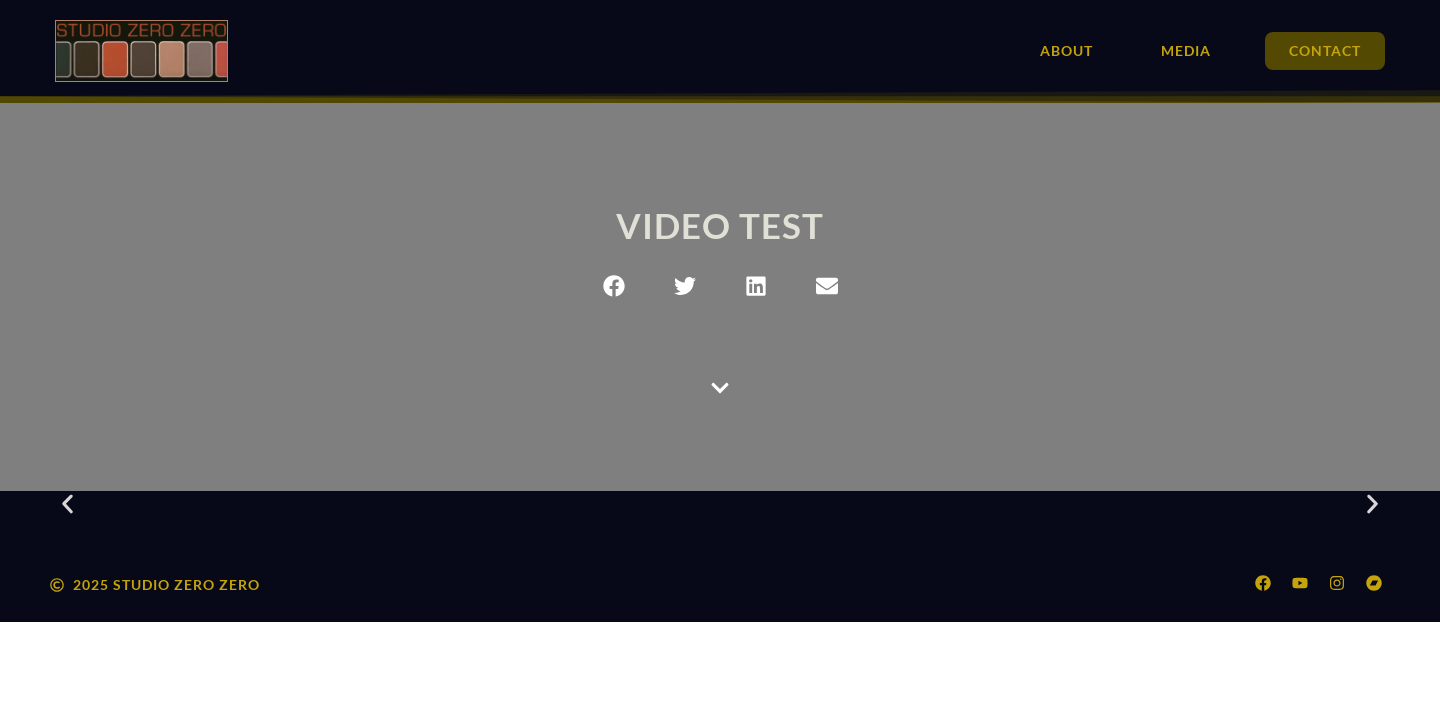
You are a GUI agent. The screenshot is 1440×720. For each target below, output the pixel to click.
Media (1186, 50)
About (1066, 50)
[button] (613, 285)
